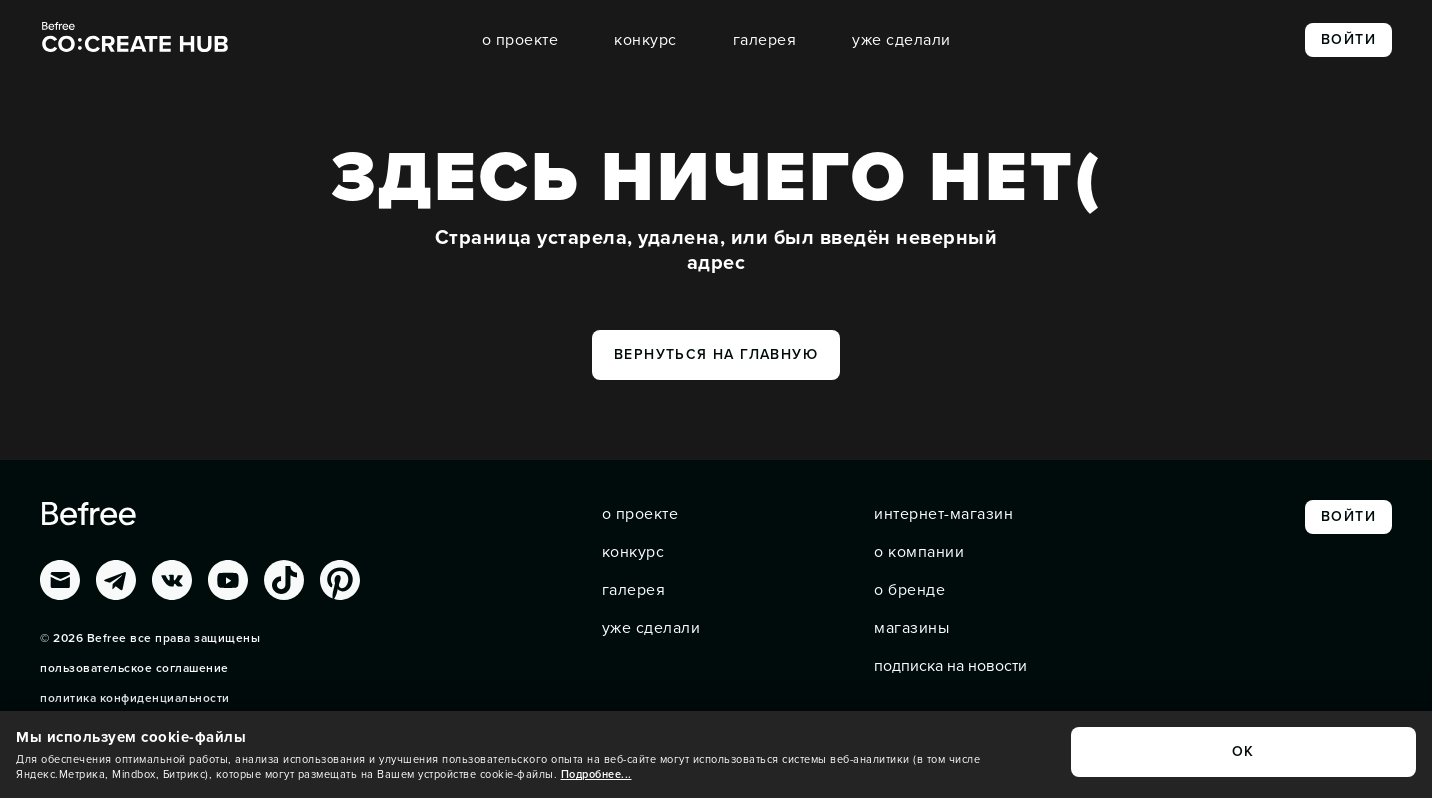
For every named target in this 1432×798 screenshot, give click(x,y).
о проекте (520, 40)
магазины (911, 628)
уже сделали (901, 40)
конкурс (645, 40)
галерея (765, 40)
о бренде (909, 590)
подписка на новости (950, 666)
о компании (919, 552)
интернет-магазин (943, 514)
